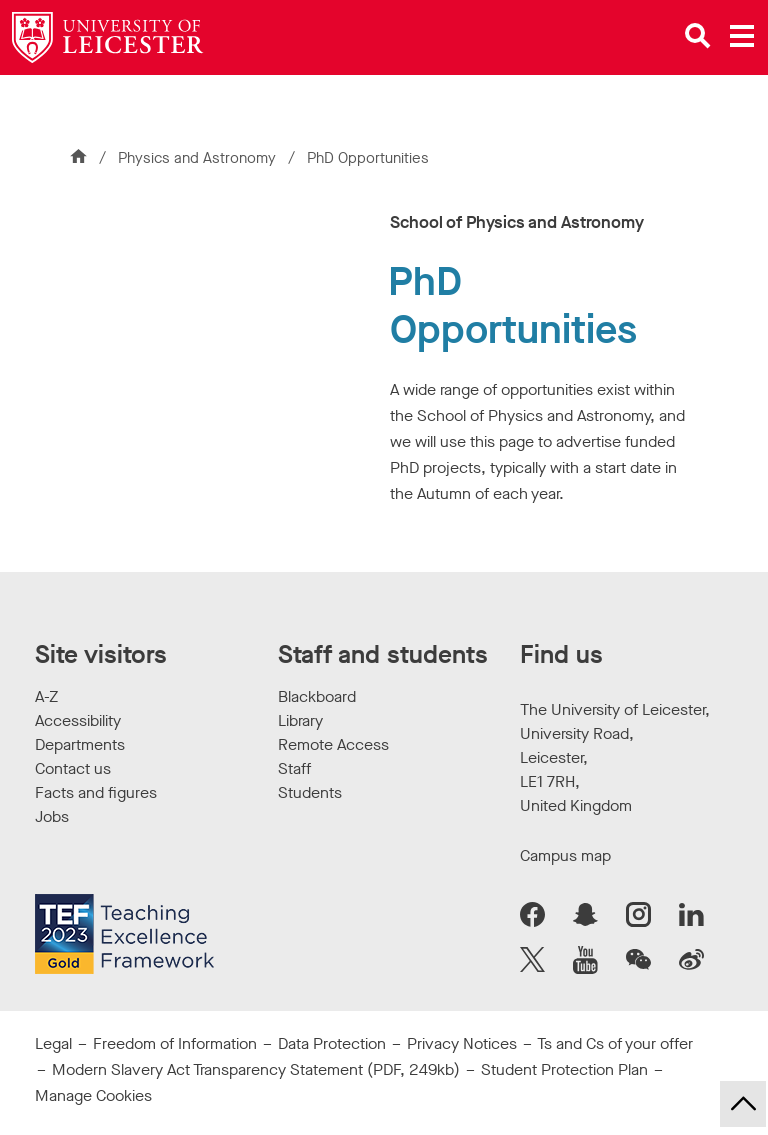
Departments (80, 744)
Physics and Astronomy (199, 158)
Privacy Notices (462, 1043)
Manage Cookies (93, 1095)
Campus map (565, 855)
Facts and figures (96, 792)
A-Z (46, 696)
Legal (53, 1043)
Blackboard (317, 696)
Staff (294, 768)
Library (300, 720)
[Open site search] (698, 36)
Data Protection (332, 1043)
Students (310, 792)
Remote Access (333, 744)
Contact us (73, 768)
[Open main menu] (742, 36)
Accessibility (78, 720)
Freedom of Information (175, 1043)
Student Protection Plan (564, 1069)
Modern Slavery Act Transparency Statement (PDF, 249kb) (256, 1069)
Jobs (52, 816)
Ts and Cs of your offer (615, 1043)
